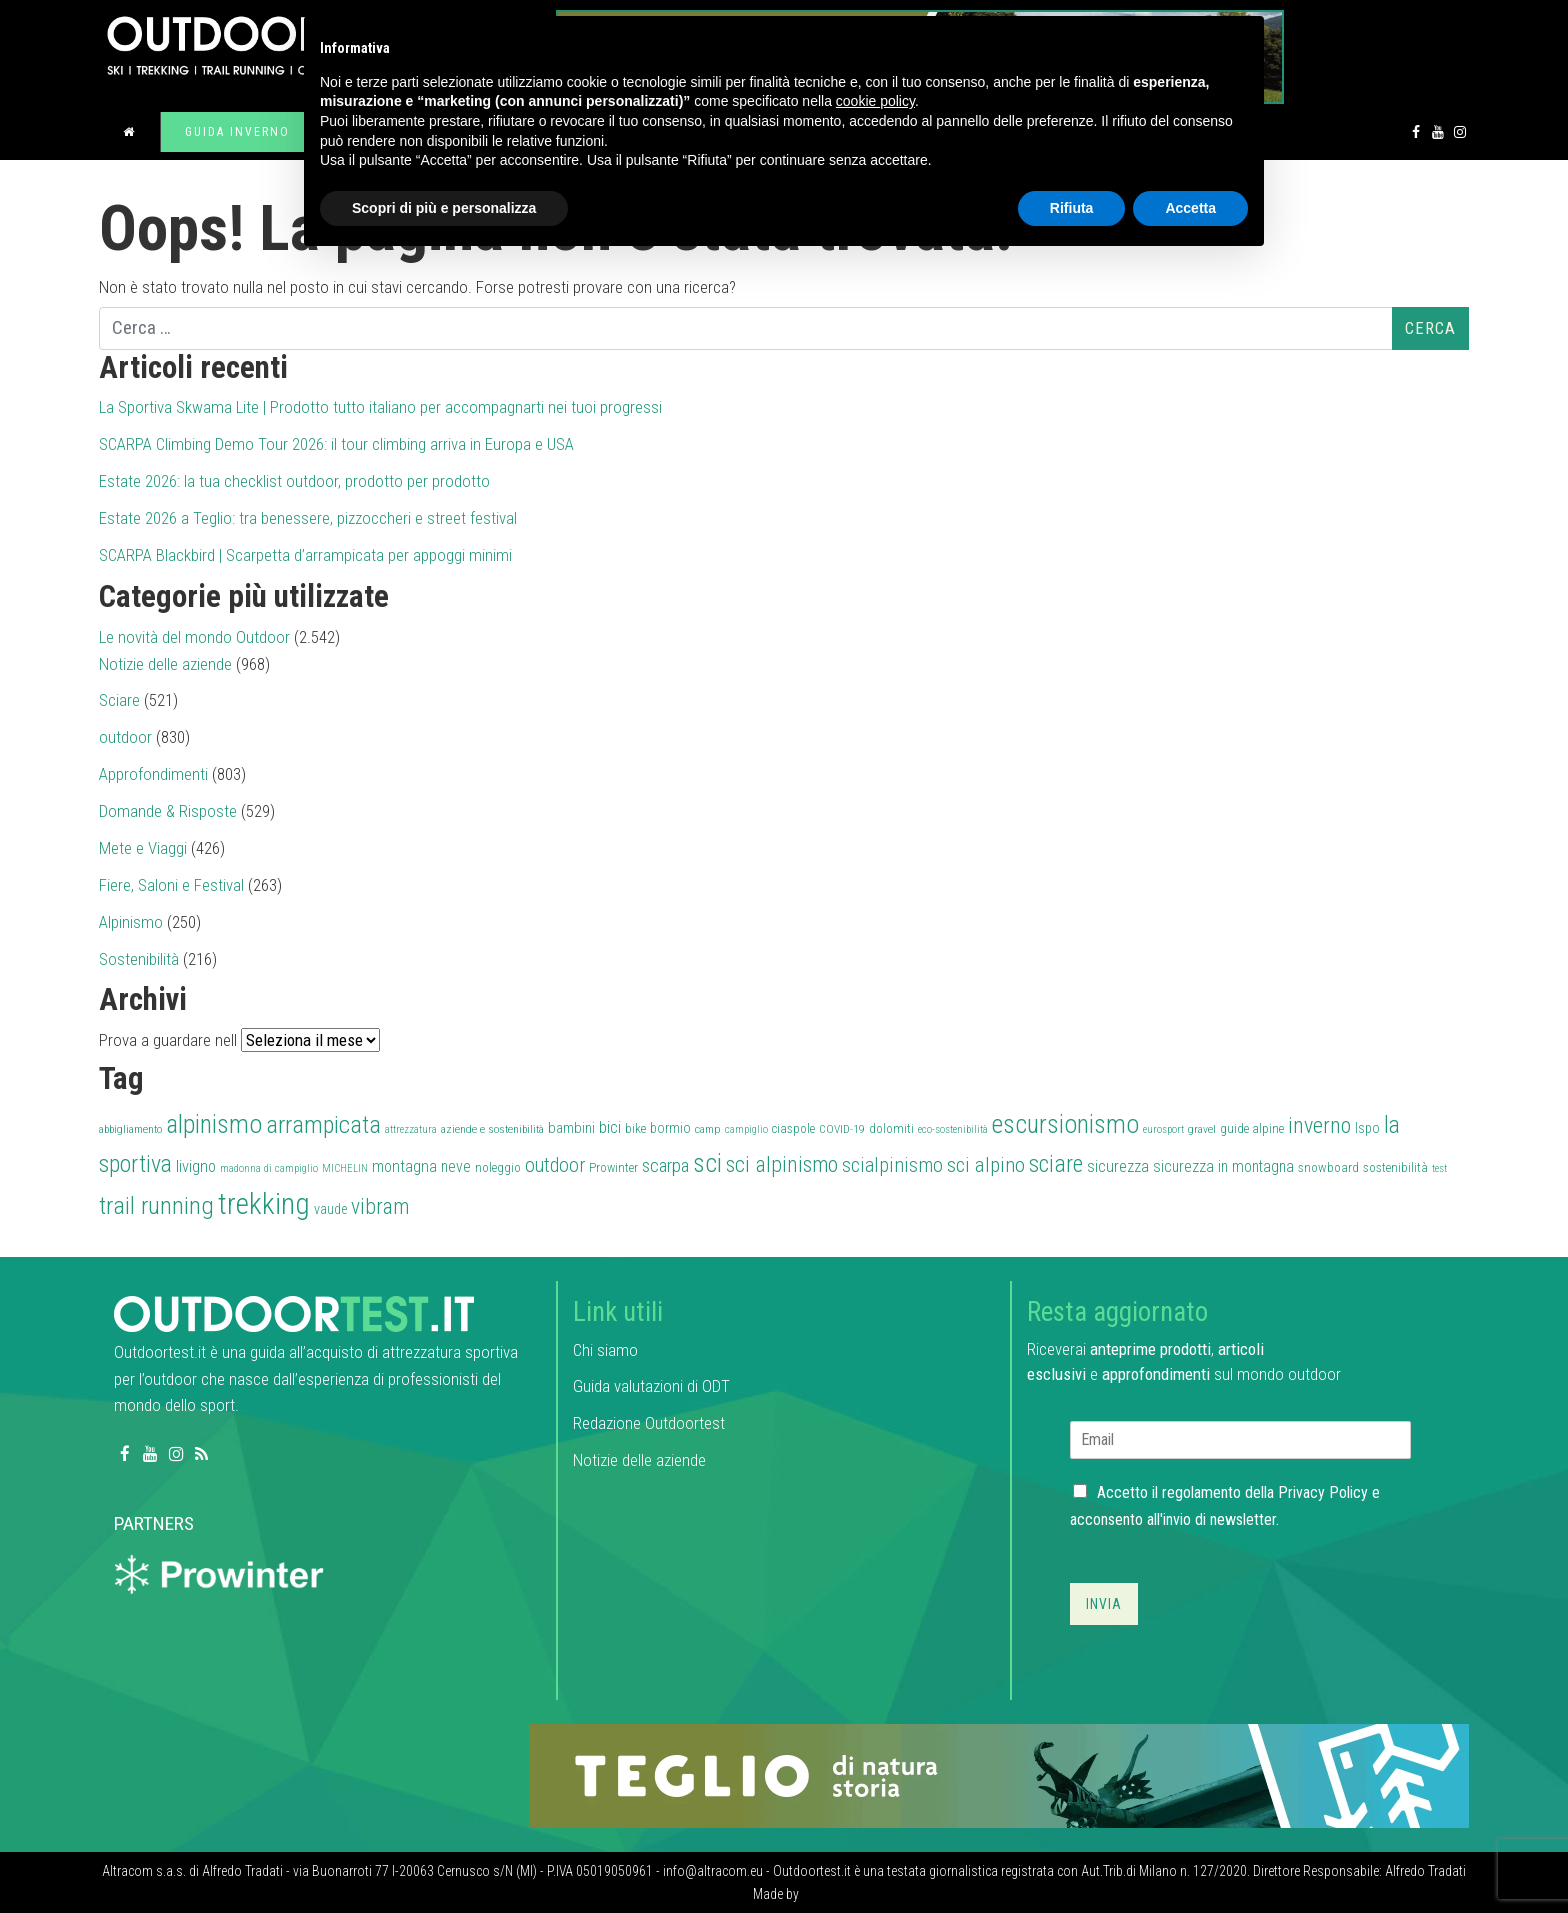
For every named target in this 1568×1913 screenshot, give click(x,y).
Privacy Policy (1323, 1492)
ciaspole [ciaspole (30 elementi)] (793, 1128)
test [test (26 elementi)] (1439, 1168)
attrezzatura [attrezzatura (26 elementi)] (411, 1129)
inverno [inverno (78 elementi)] (1319, 1125)
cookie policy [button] (875, 101)
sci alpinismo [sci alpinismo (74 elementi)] (782, 1164)
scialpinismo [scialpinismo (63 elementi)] (892, 1165)
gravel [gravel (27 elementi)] (1202, 1129)
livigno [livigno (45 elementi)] (196, 1166)
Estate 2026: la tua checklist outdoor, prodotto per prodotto (294, 481)
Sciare (119, 700)
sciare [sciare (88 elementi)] (1056, 1164)
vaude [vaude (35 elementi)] (330, 1209)
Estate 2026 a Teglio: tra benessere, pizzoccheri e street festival (308, 518)
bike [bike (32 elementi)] (635, 1128)
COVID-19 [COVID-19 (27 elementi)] (842, 1129)
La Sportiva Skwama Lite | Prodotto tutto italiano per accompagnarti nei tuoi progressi (380, 407)
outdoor (125, 737)
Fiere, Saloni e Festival (171, 885)
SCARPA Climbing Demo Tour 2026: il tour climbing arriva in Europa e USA (336, 444)
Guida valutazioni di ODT (651, 1386)
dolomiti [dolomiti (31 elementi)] (891, 1128)
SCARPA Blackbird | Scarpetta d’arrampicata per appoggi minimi (305, 555)
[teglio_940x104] (999, 1774)
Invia (1104, 1604)
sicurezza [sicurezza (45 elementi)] (1118, 1166)
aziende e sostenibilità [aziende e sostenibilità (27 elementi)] (492, 1129)
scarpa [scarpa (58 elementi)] (665, 1165)
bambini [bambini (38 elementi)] (571, 1128)
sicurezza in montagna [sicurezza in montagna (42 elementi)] (1223, 1166)
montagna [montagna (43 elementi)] (404, 1166)
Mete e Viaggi (143, 848)
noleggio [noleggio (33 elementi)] (498, 1167)
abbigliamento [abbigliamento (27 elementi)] (130, 1129)
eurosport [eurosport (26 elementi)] (1163, 1129)
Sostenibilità (139, 959)
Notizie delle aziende (165, 664)
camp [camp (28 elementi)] (708, 1129)
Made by (777, 1894)
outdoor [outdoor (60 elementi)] (555, 1165)
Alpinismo (131, 922)
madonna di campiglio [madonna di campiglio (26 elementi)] (269, 1168)
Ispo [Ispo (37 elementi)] (1367, 1128)
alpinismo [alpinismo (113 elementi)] (214, 1124)
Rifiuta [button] (1072, 208)
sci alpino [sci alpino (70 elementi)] (986, 1165)
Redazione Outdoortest (649, 1423)
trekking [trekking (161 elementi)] (264, 1204)
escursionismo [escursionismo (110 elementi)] (1065, 1124)
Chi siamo (605, 1350)
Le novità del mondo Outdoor (194, 637)
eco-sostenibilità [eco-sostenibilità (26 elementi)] (953, 1129)
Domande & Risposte (168, 811)
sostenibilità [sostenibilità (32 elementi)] (1395, 1167)
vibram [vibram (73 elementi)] (380, 1206)
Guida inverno (237, 132)
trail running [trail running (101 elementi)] (156, 1205)
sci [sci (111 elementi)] (707, 1163)
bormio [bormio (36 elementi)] (670, 1128)
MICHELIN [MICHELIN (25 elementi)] (345, 1168)
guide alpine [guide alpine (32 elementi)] (1252, 1128)
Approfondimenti (153, 774)
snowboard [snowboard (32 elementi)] (1328, 1167)
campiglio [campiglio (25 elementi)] (746, 1129)
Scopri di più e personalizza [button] (444, 208)
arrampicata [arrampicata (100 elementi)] (323, 1124)
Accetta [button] (1190, 208)
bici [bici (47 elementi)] (610, 1127)
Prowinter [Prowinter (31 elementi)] (613, 1167)
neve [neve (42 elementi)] (456, 1166)
